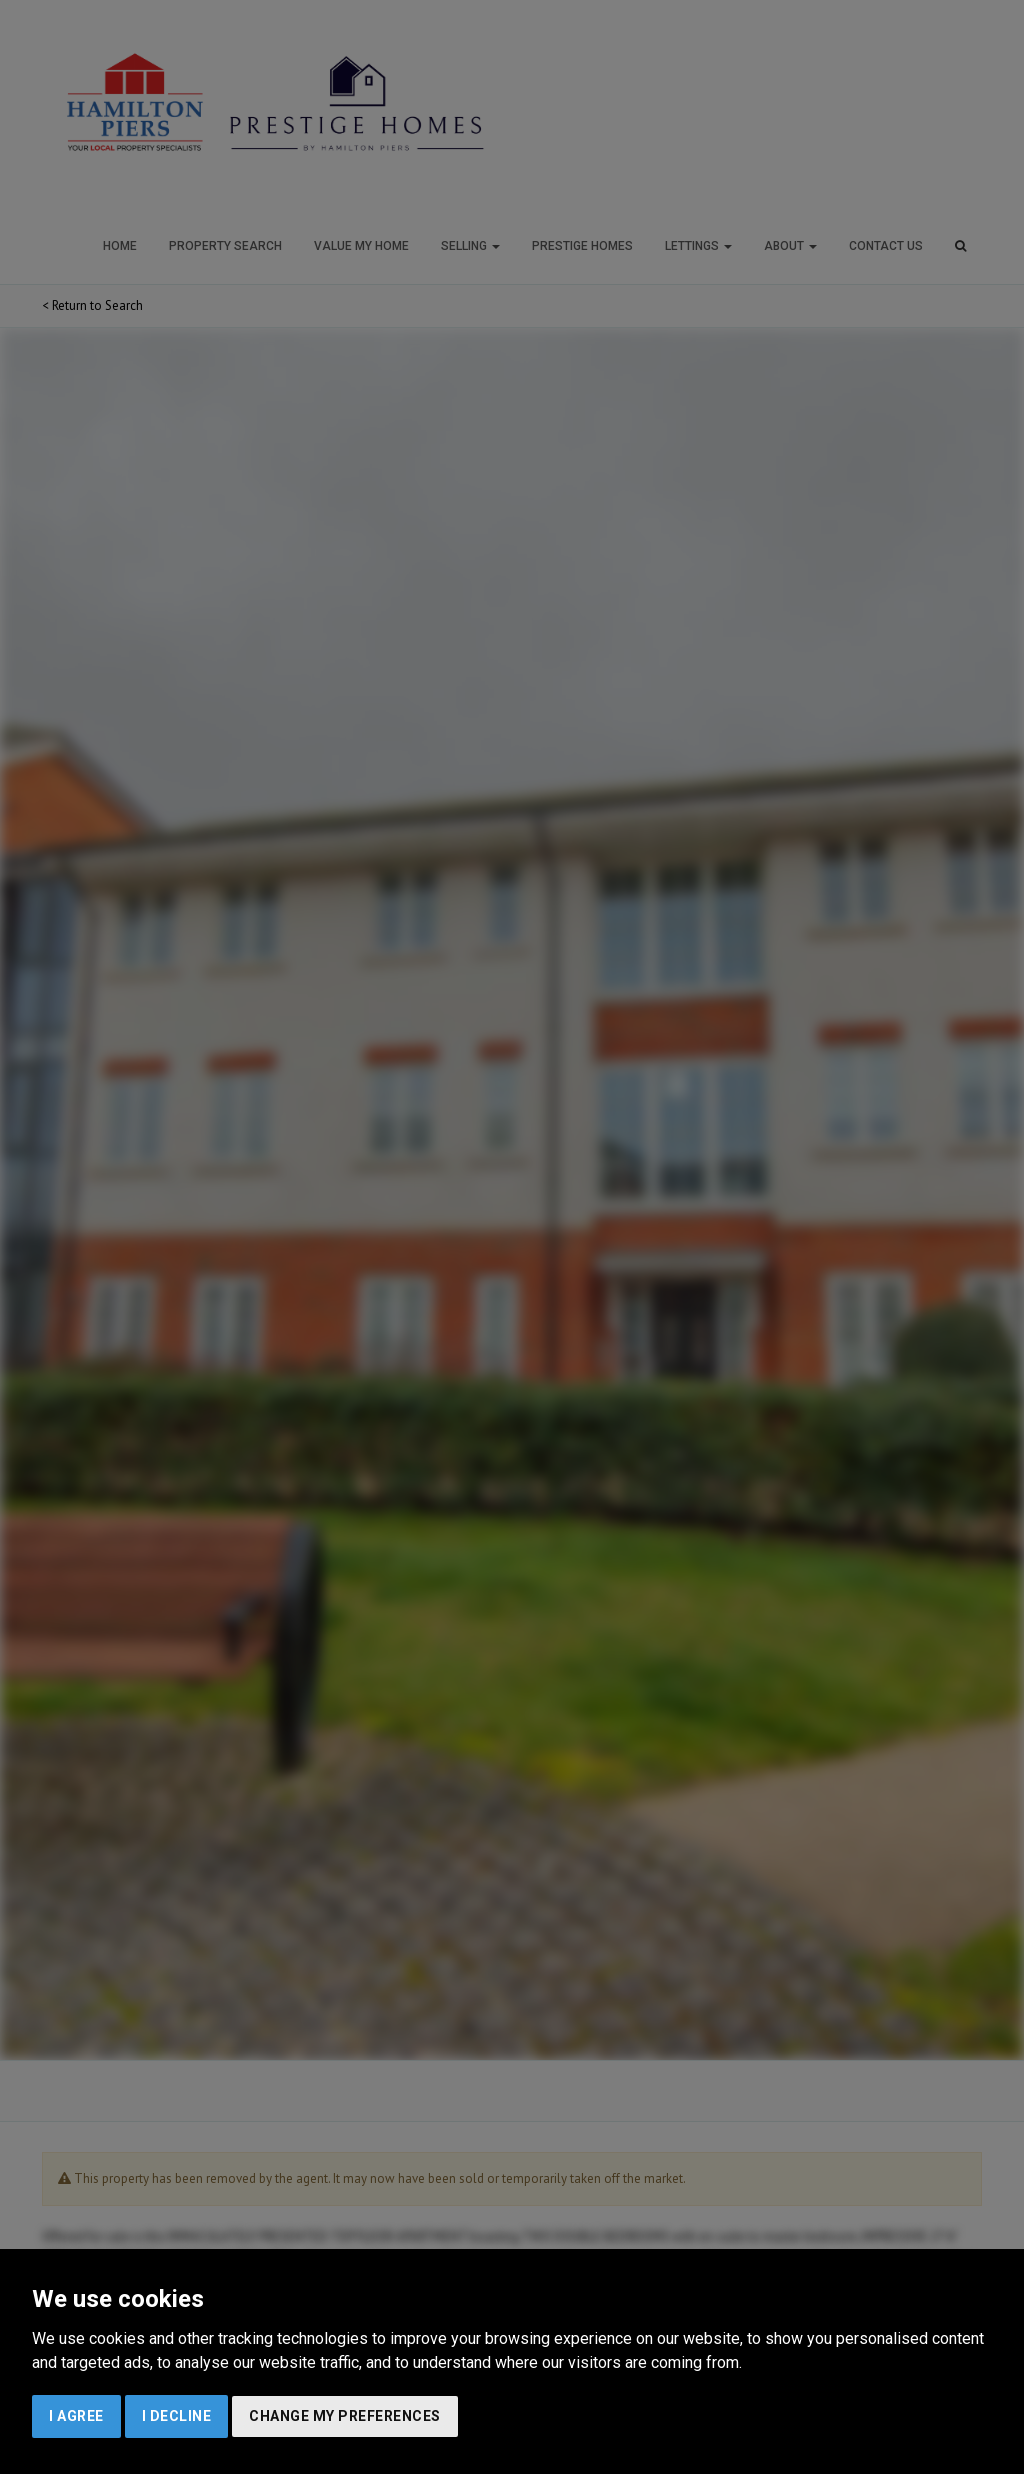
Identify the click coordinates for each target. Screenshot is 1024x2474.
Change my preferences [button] (345, 2416)
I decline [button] (177, 2416)
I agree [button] (76, 2416)
